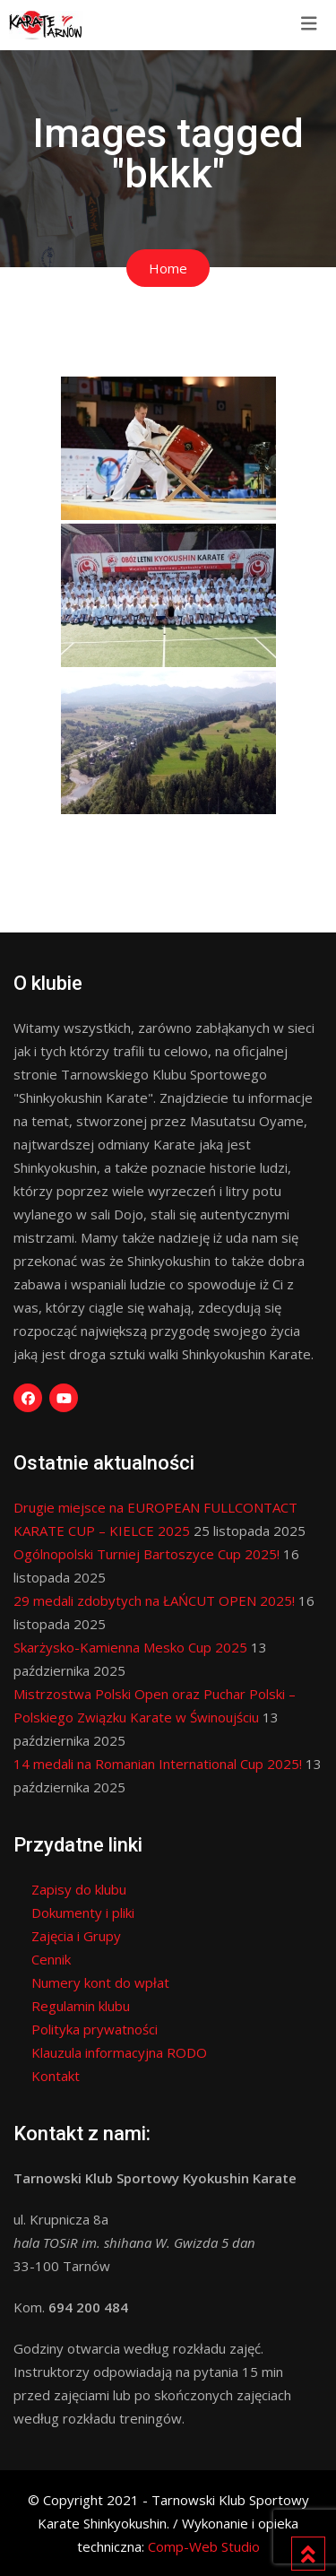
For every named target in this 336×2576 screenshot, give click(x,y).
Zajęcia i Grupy (76, 1936)
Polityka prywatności (94, 2029)
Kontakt (55, 2076)
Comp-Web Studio (204, 2546)
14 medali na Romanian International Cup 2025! (157, 1764)
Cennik (51, 1959)
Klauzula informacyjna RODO (119, 2052)
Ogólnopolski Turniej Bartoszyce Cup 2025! (146, 1554)
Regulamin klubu (80, 2006)
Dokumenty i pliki (82, 1912)
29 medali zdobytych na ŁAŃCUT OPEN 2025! (154, 1600)
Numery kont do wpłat (100, 1982)
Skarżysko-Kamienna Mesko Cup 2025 (130, 1647)
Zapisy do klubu (78, 1889)
